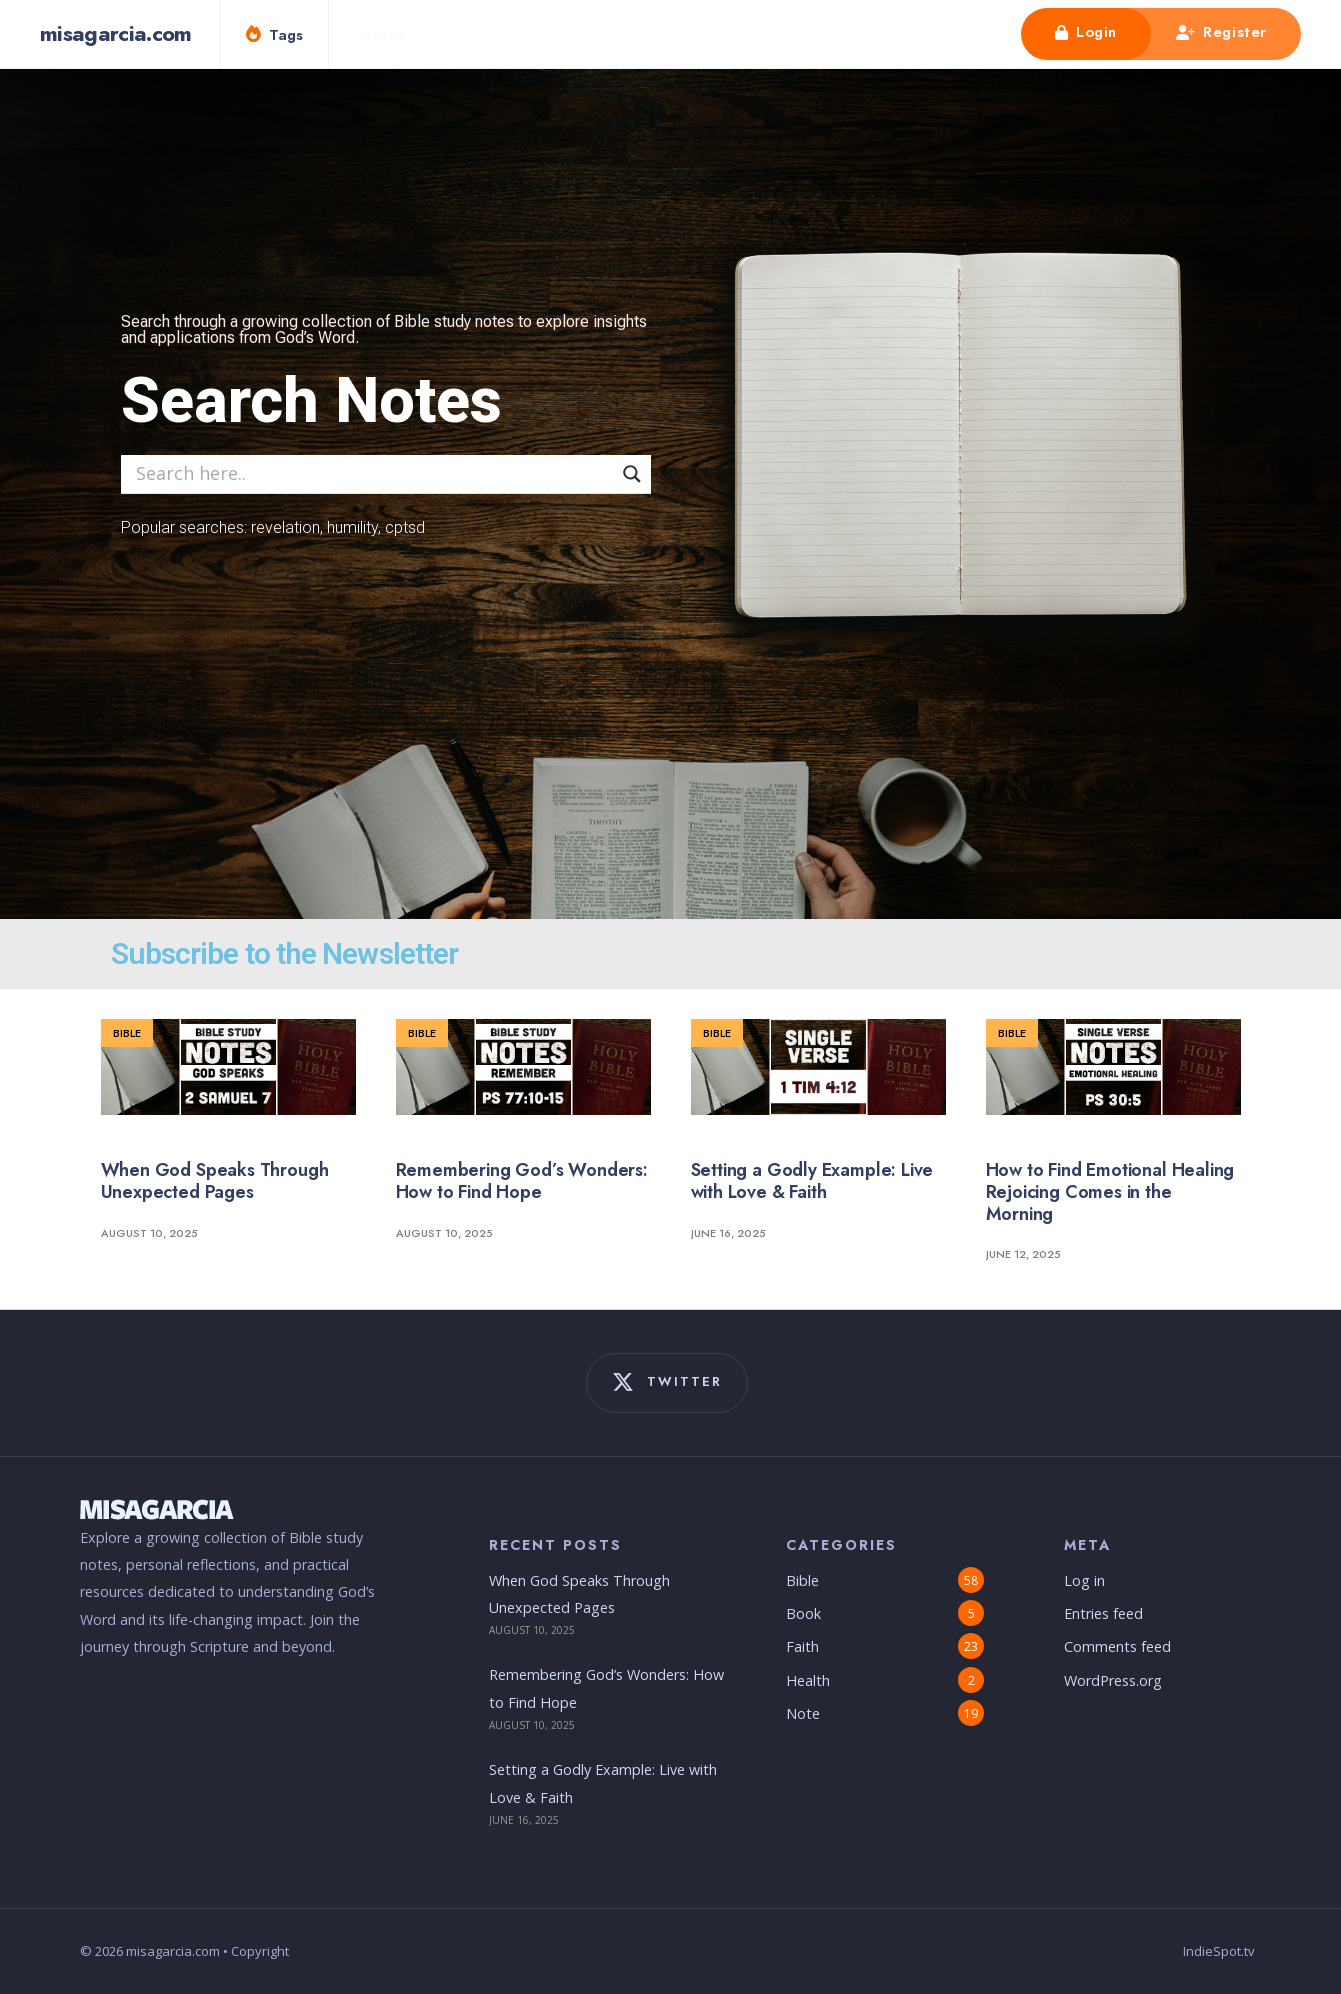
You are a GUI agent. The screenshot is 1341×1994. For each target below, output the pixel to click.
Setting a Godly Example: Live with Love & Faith (812, 1181)
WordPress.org (1113, 1680)
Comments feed (1117, 1646)
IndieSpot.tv (1219, 1951)
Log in (1084, 1580)
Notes (382, 34)
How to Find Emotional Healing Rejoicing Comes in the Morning (1110, 1191)
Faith (802, 1646)
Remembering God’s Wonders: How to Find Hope (522, 1181)
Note (803, 1713)
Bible (127, 1033)
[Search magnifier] (632, 474)
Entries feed (1103, 1613)
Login (1086, 32)
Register (1221, 32)
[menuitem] (394, 34)
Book (803, 1613)
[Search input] (372, 473)
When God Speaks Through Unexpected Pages (215, 1181)
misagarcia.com (116, 33)
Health (808, 1680)
